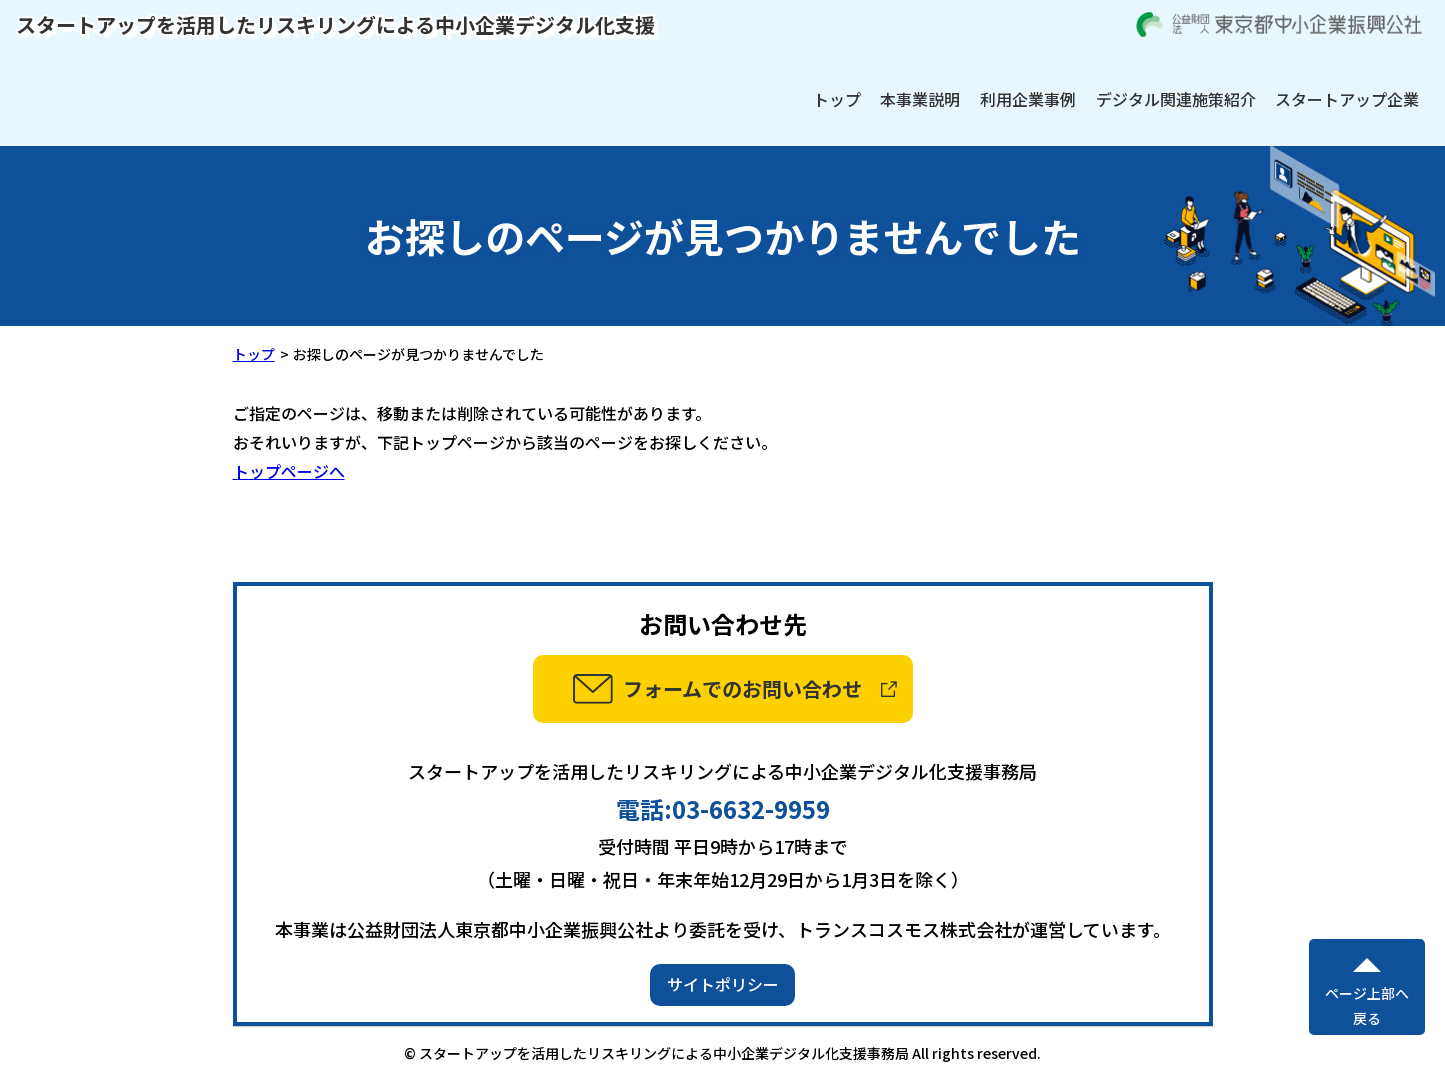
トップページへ (289, 471)
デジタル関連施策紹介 (1176, 99)
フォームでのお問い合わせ (742, 688)
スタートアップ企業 (1347, 99)
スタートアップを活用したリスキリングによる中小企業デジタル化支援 (335, 24)
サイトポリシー (723, 984)
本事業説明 (920, 99)
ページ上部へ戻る (1367, 1005)
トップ (837, 99)
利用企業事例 (1028, 99)
